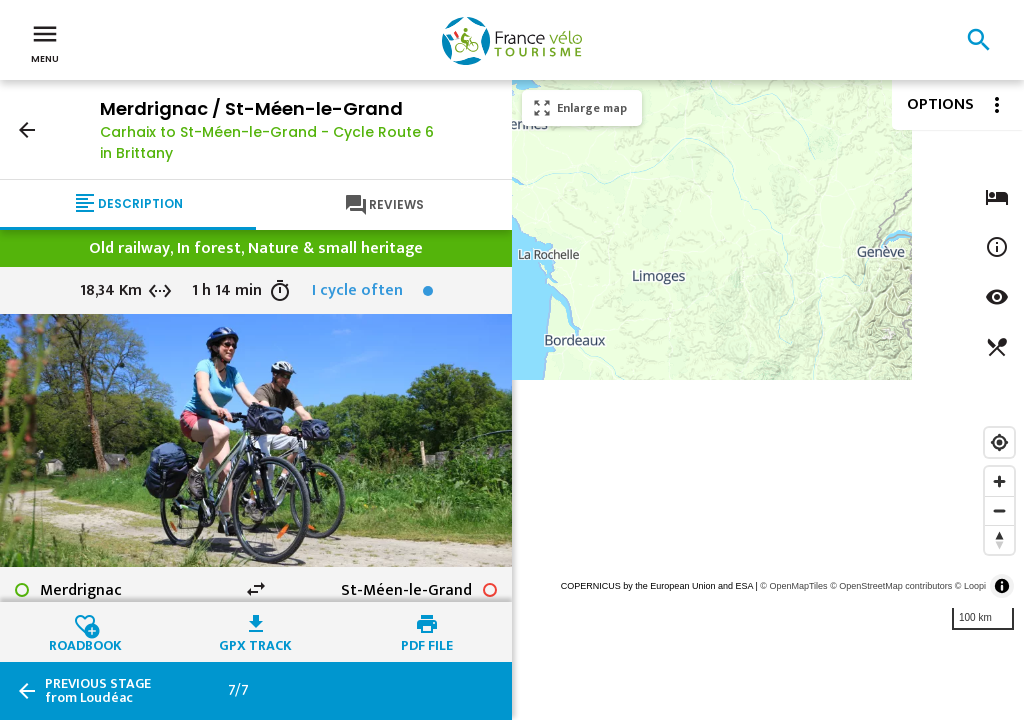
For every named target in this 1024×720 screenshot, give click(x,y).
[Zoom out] (999, 510)
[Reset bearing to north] (999, 539)
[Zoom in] (999, 481)
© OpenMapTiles (793, 586)
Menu (45, 42)
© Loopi (970, 586)
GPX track (255, 643)
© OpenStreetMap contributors (891, 586)
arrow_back (27, 130)
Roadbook (85, 643)
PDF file (427, 643)
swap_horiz (256, 589)
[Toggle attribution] (1002, 586)
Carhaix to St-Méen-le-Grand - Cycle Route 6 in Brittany (267, 142)
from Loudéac (98, 691)
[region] (768, 400)
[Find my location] (999, 442)
